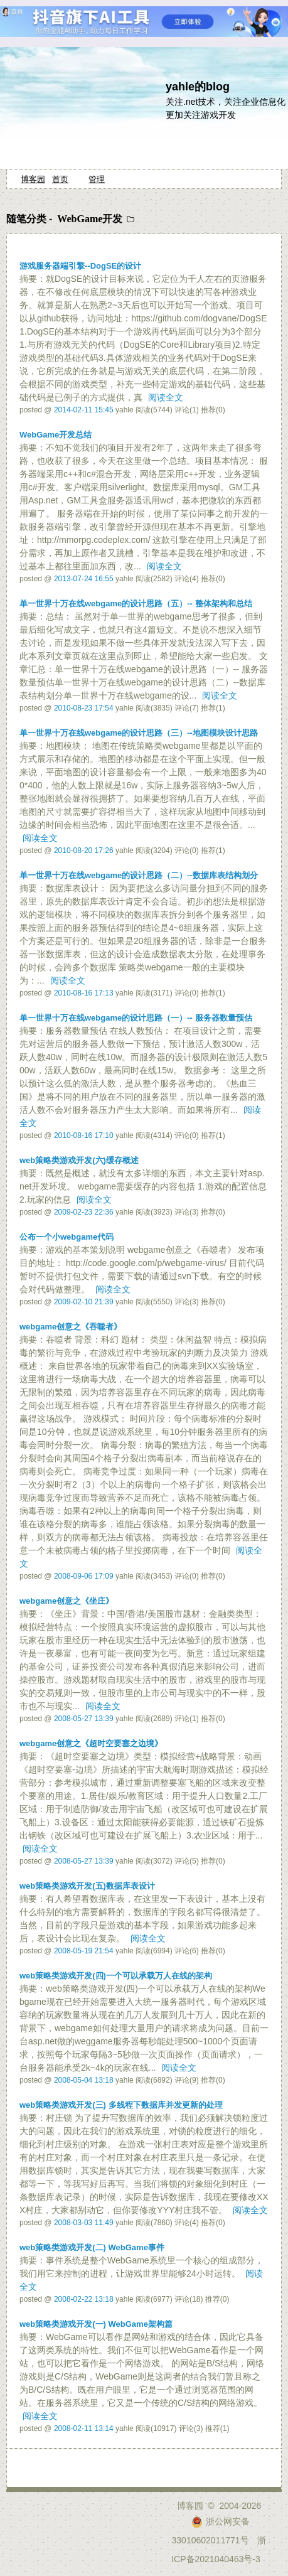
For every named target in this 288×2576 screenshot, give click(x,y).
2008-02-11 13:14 (84, 2428)
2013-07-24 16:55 (84, 578)
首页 (60, 179)
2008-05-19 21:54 (84, 1950)
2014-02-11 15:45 (84, 409)
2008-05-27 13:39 (84, 1718)
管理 (96, 179)
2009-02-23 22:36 (84, 1212)
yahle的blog (198, 86)
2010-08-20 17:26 (84, 850)
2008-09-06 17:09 (84, 1576)
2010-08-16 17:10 (84, 1135)
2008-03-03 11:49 (84, 2222)
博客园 (33, 179)
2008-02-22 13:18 (84, 2299)
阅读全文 (165, 397)
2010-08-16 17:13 (84, 993)
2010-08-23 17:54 (84, 708)
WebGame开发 (89, 218)
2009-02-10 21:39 (84, 1301)
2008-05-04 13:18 (84, 2080)
